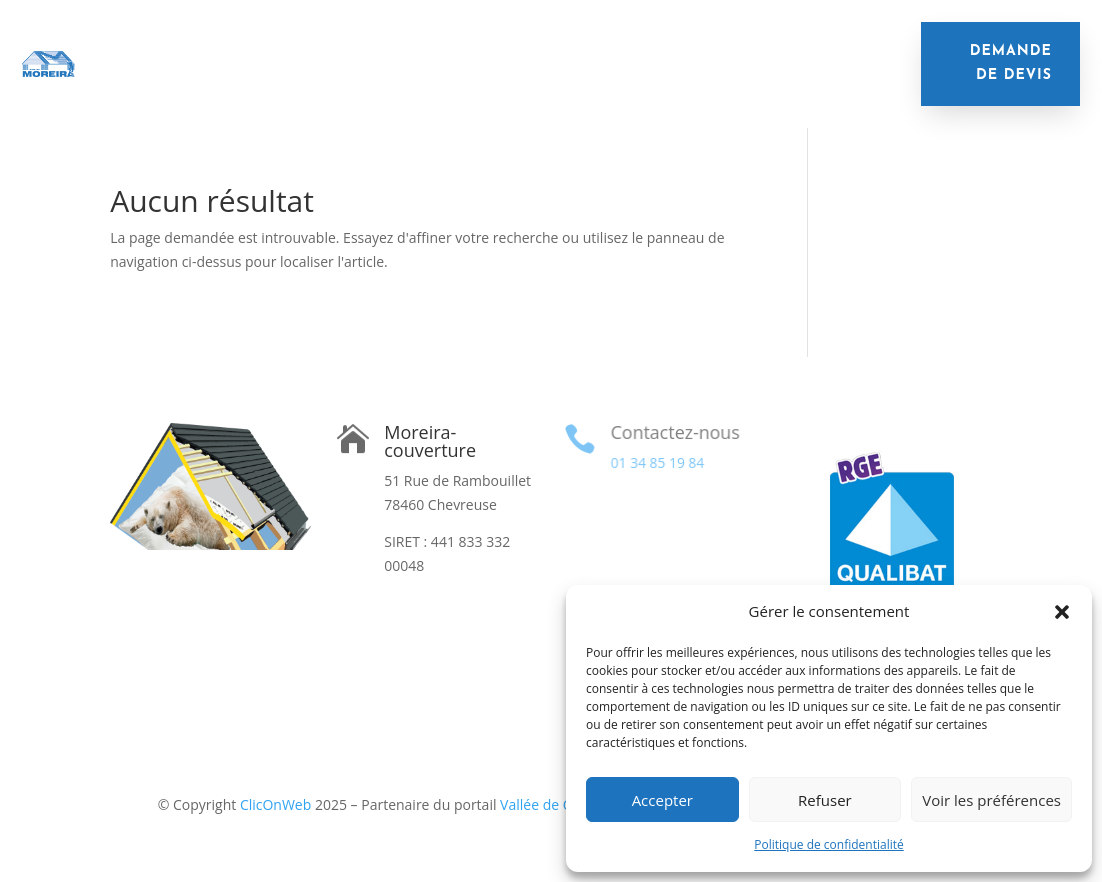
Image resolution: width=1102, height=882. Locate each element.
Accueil (205, 48)
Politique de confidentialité (828, 844)
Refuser (825, 800)
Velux (458, 78)
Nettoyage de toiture (737, 48)
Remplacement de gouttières (301, 78)
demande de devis (1011, 63)
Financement (552, 78)
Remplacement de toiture (534, 48)
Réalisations (673, 78)
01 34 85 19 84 (656, 462)
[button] (1062, 612)
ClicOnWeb (275, 804)
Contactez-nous (673, 432)
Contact (775, 78)
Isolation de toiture (335, 48)
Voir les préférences (991, 800)
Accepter (662, 800)
